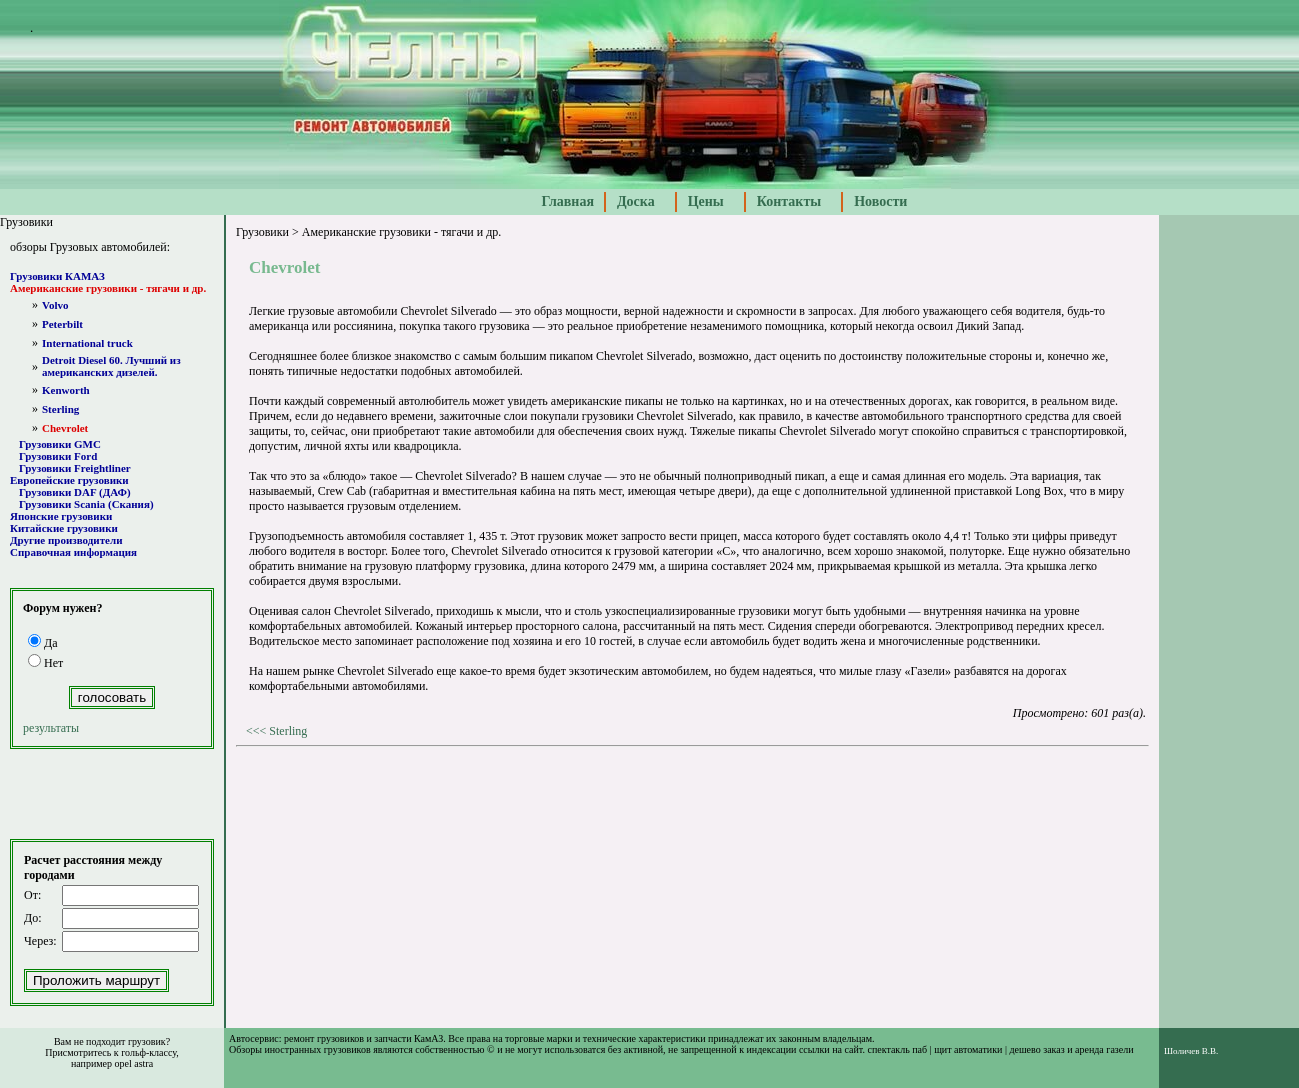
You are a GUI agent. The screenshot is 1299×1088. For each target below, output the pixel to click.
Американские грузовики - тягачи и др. (108, 288)
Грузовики (262, 232)
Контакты (789, 201)
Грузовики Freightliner (75, 468)
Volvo (55, 305)
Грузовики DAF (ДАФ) (75, 492)
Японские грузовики (61, 516)
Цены (706, 201)
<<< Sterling (276, 731)
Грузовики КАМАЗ (57, 276)
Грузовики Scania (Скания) (86, 504)
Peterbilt (62, 324)
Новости (880, 201)
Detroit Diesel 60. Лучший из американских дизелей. (111, 366)
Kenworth (66, 390)
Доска (636, 201)
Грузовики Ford (58, 456)
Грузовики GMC (60, 444)
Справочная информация (73, 552)
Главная (568, 201)
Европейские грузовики (69, 480)
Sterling (60, 409)
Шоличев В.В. (1191, 1051)
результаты (51, 728)
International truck (87, 343)
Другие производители (66, 540)
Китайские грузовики (64, 528)
